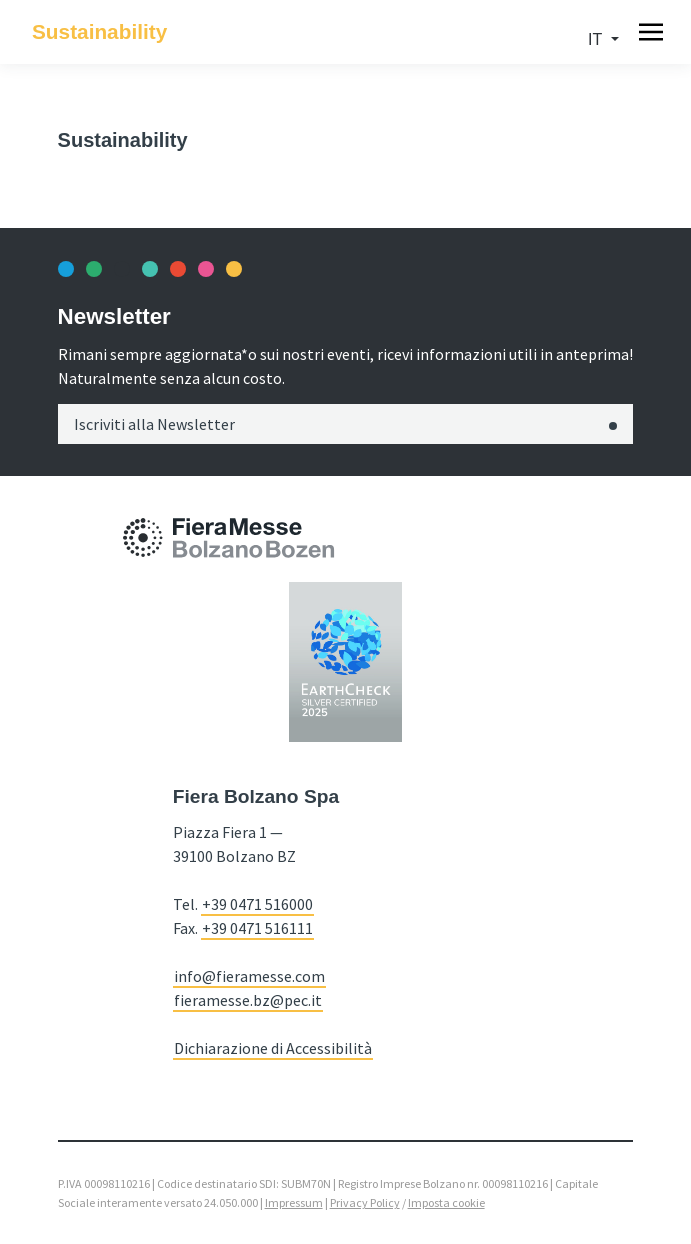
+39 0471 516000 (257, 904)
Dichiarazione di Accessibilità (273, 1048)
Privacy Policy (365, 1202)
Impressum (294, 1202)
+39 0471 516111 (257, 928)
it (597, 39)
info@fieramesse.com (249, 976)
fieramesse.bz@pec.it (248, 1000)
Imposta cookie (446, 1202)
